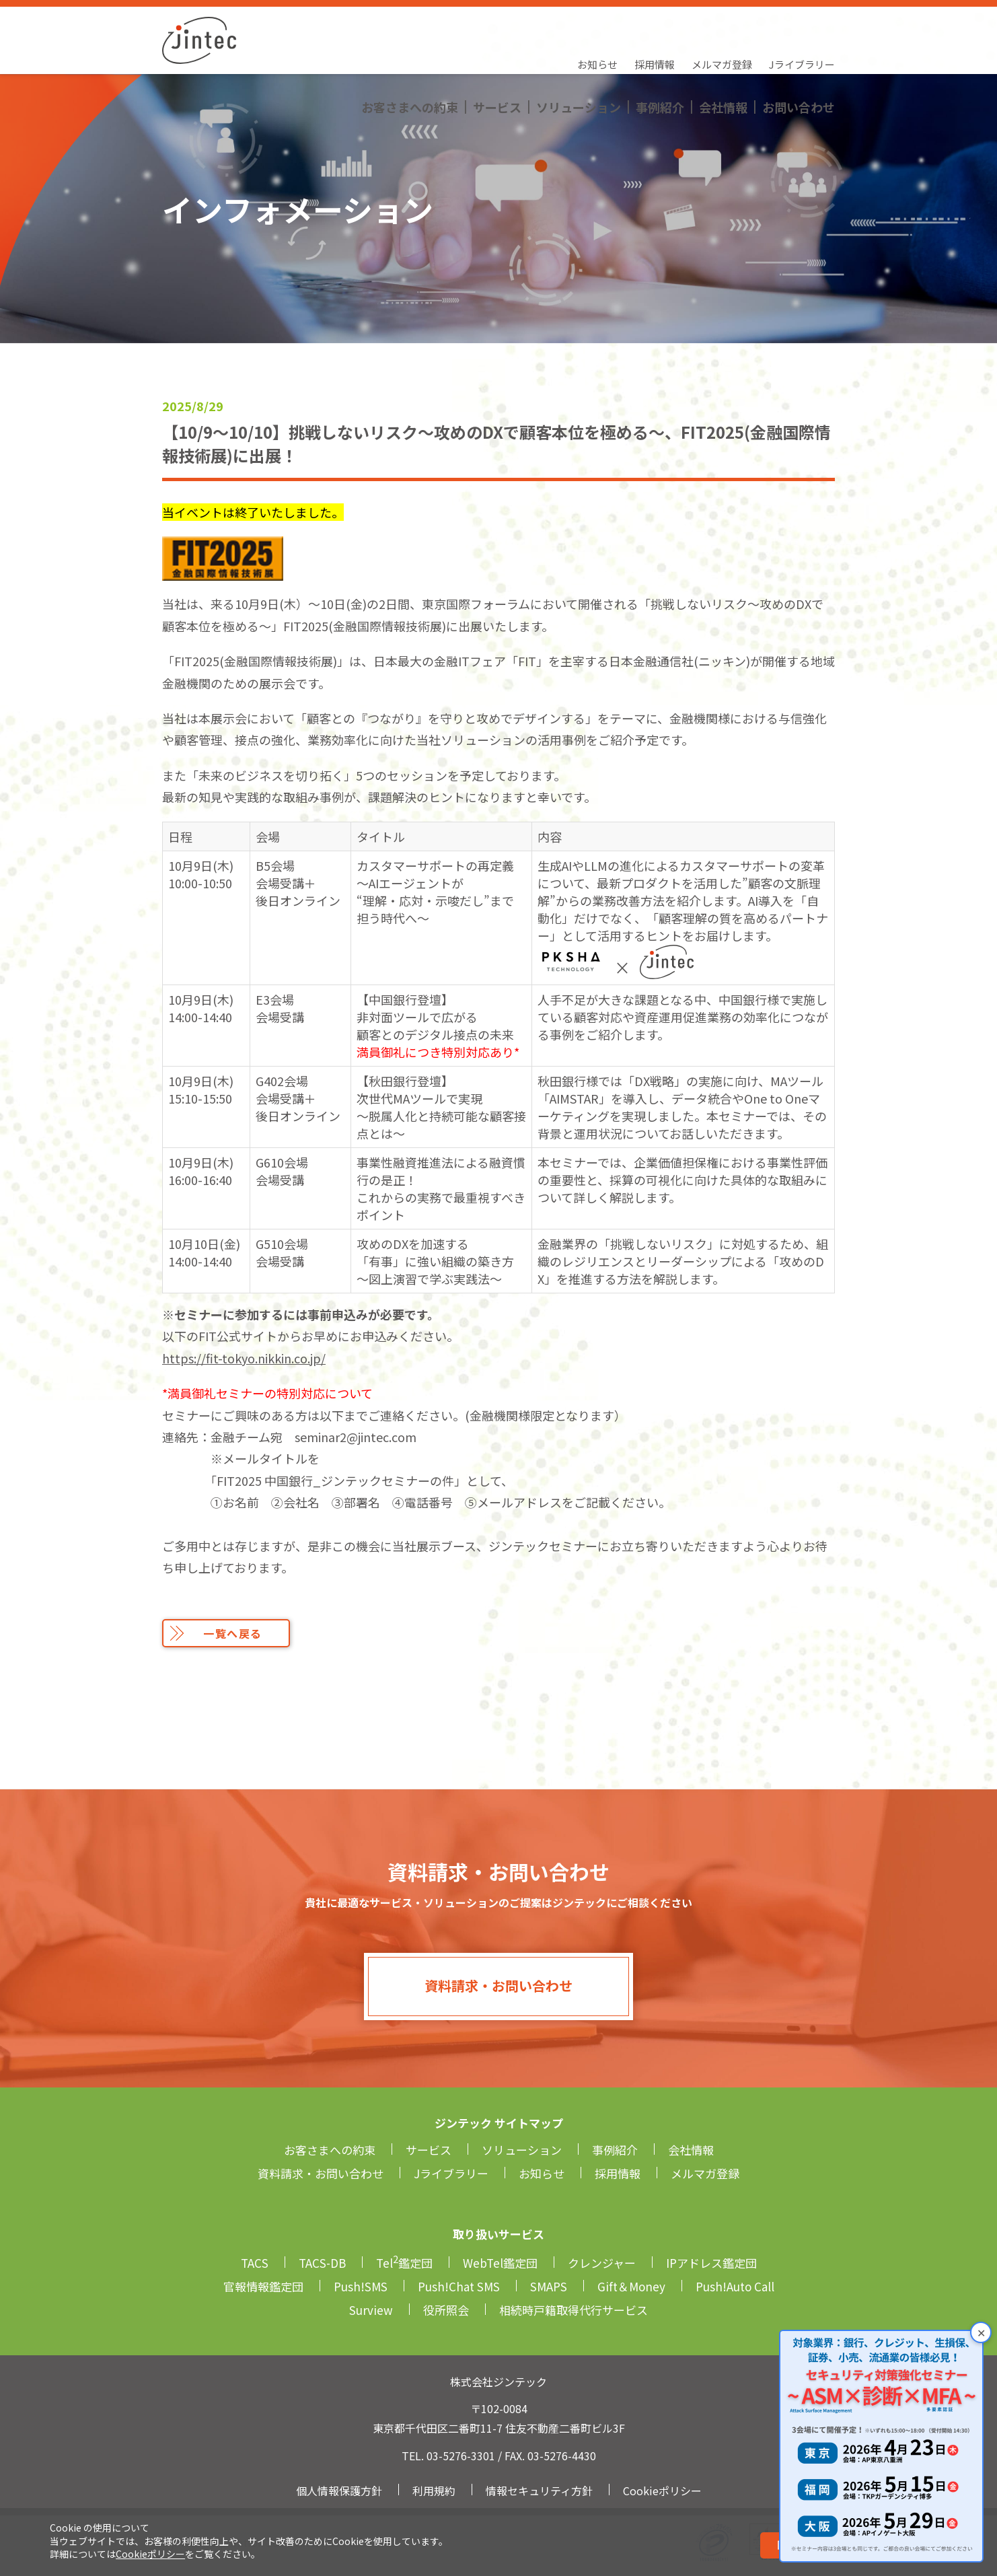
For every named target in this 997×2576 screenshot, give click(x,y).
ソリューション (578, 50)
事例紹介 (660, 50)
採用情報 (654, 24)
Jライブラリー (802, 24)
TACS (254, 2262)
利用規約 (433, 2490)
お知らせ (597, 24)
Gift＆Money (631, 2286)
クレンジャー (602, 2262)
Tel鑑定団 (404, 2262)
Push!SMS (360, 2286)
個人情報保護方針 (339, 2490)
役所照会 (446, 2309)
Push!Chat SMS (459, 2286)
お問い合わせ (798, 50)
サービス (497, 50)
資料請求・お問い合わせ (498, 1985)
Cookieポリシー (150, 2554)
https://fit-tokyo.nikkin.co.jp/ (244, 1358)
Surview (371, 2309)
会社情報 (723, 50)
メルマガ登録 (722, 24)
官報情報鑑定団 (263, 2286)
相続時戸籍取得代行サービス (573, 2309)
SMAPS (548, 2286)
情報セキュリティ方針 (539, 2490)
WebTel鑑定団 (500, 2262)
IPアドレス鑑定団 (711, 2262)
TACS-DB (322, 2262)
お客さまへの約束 (409, 50)
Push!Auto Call (735, 2286)
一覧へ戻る (232, 1633)
